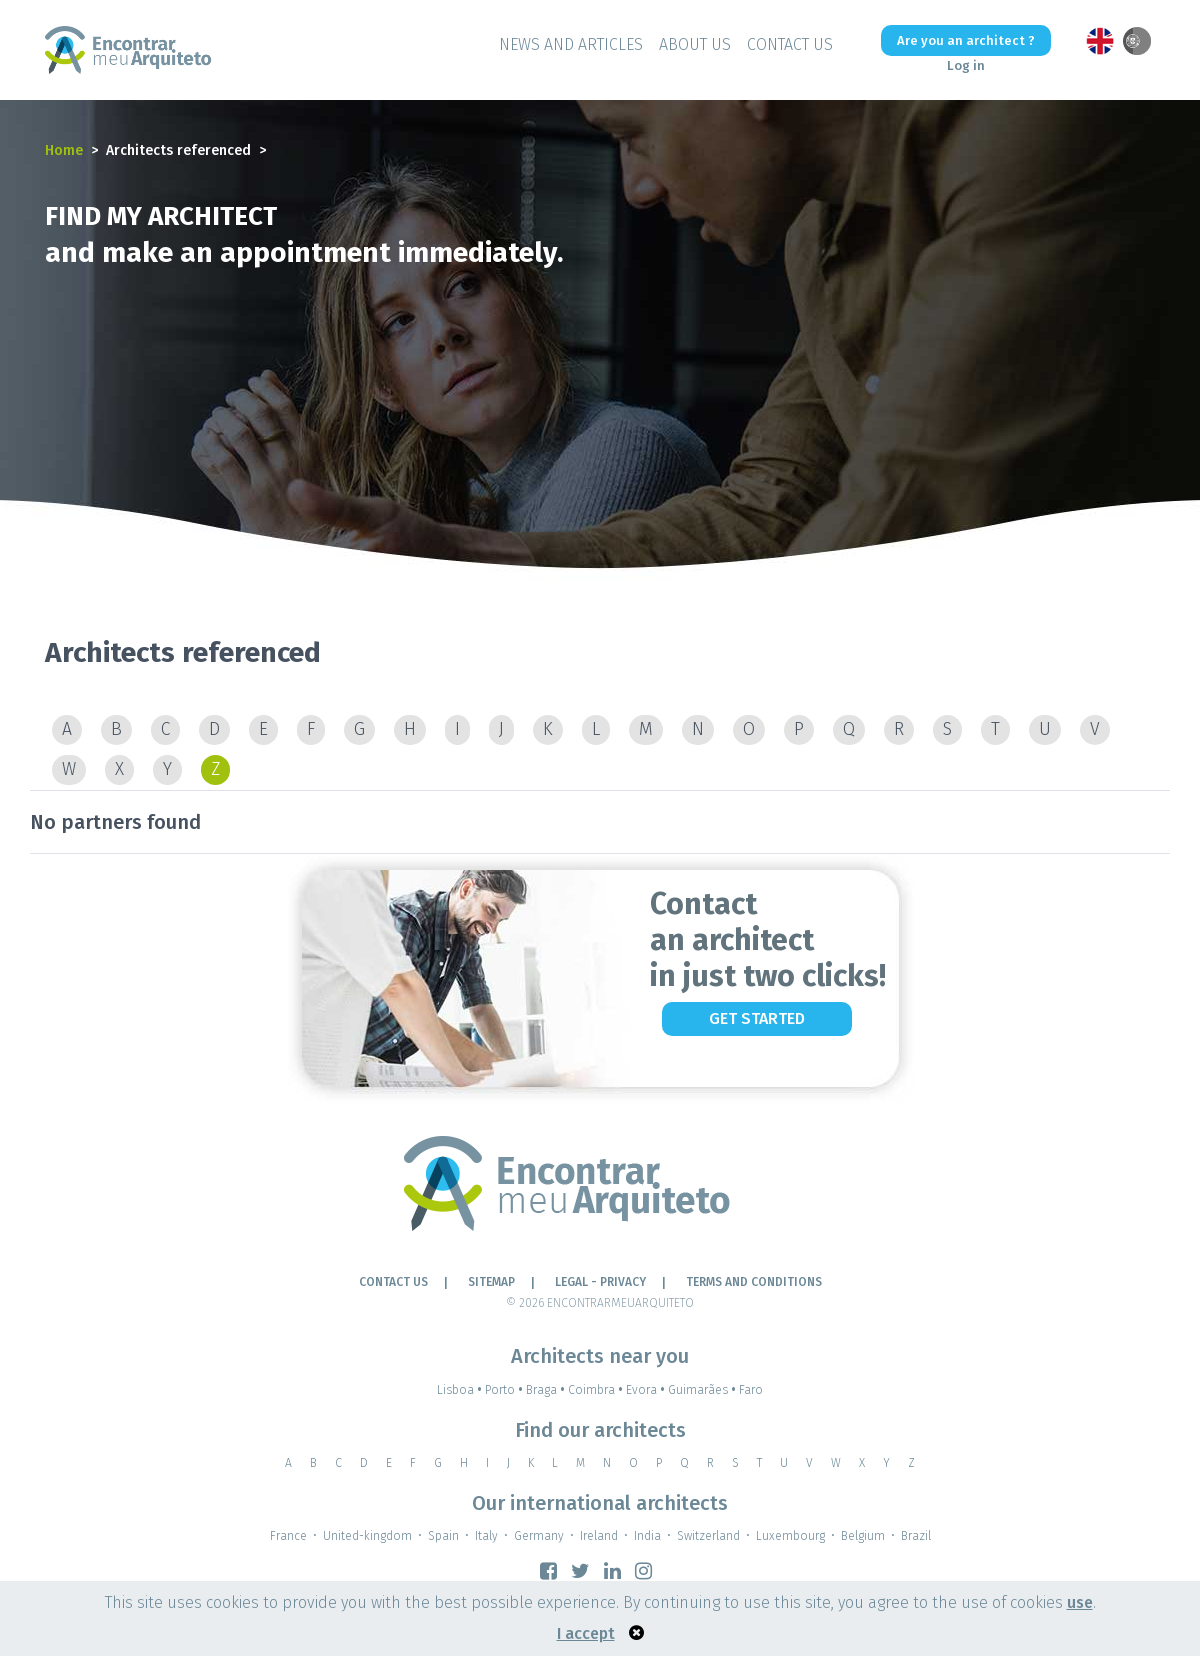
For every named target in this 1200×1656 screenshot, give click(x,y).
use (1080, 1602)
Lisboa (461, 1390)
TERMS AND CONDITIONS (754, 1282)
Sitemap (491, 1282)
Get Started (757, 1018)
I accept (586, 1633)
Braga (547, 1390)
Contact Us (790, 44)
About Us (695, 44)
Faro (751, 1390)
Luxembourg (790, 1536)
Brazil (916, 1536)
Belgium (863, 1536)
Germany (539, 1536)
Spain (443, 1536)
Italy (486, 1536)
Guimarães (703, 1390)
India (647, 1536)
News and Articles (571, 44)
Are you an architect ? (966, 40)
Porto (505, 1390)
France (288, 1536)
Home (64, 150)
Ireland (599, 1536)
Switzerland (708, 1536)
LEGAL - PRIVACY (600, 1282)
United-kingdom (367, 1536)
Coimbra (597, 1390)
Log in (966, 65)
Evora (647, 1390)
